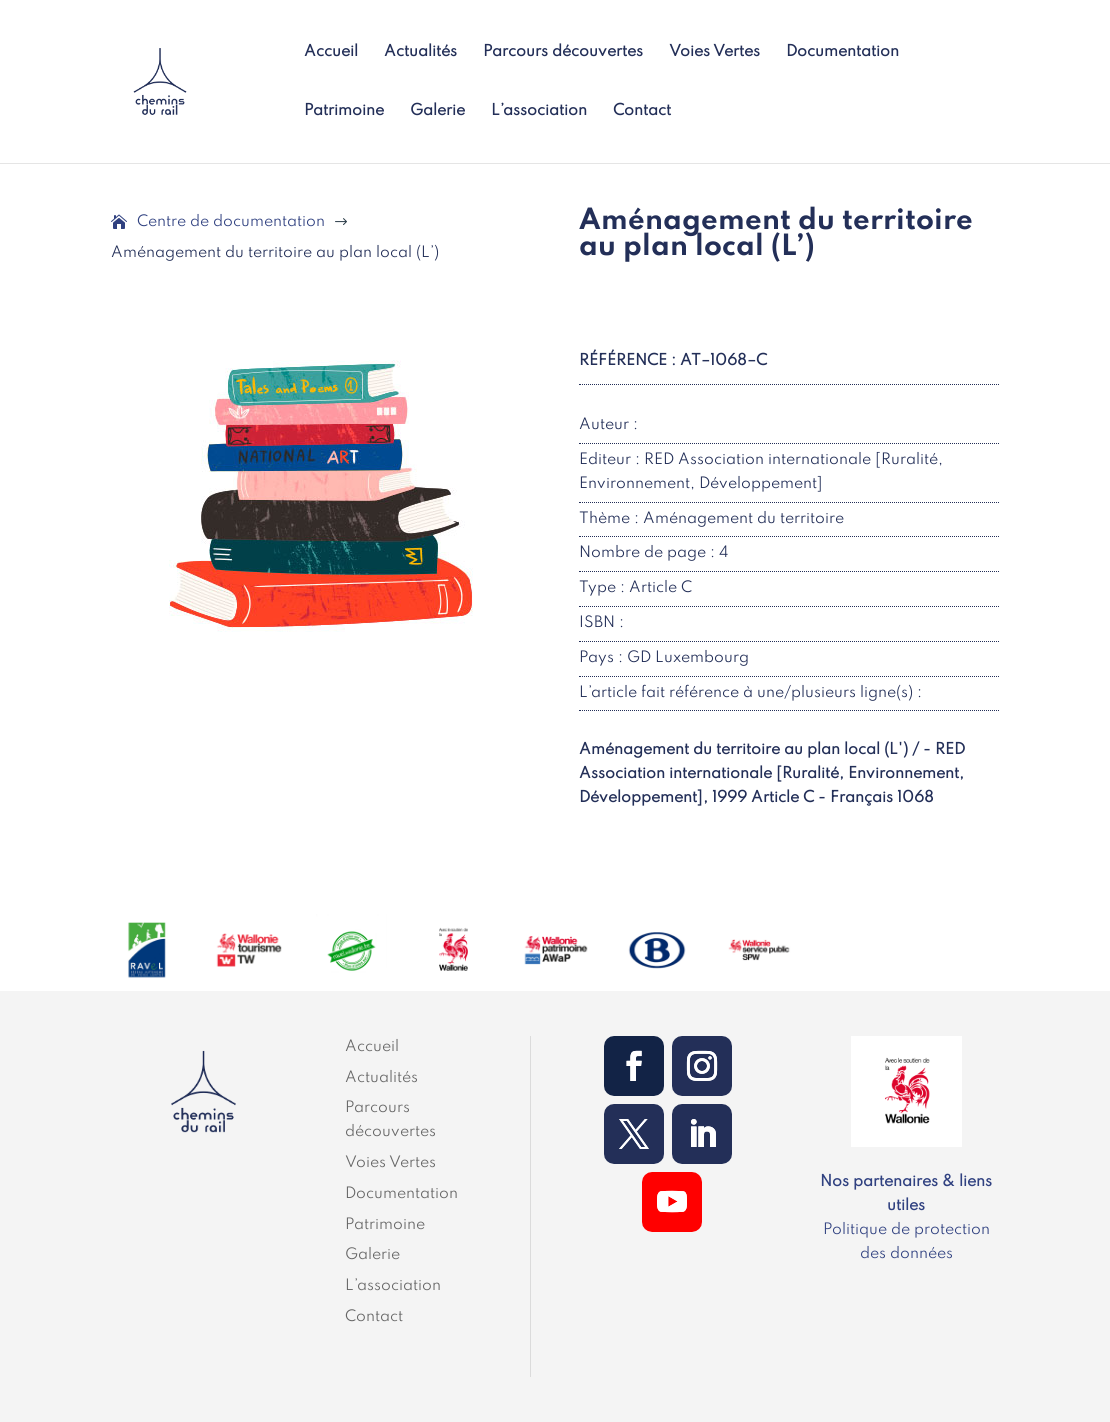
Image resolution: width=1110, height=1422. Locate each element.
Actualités (420, 52)
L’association (539, 111)
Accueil (331, 52)
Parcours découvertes (563, 52)
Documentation (842, 52)
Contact (642, 111)
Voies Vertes (714, 52)
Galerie (437, 111)
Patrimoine (344, 111)
